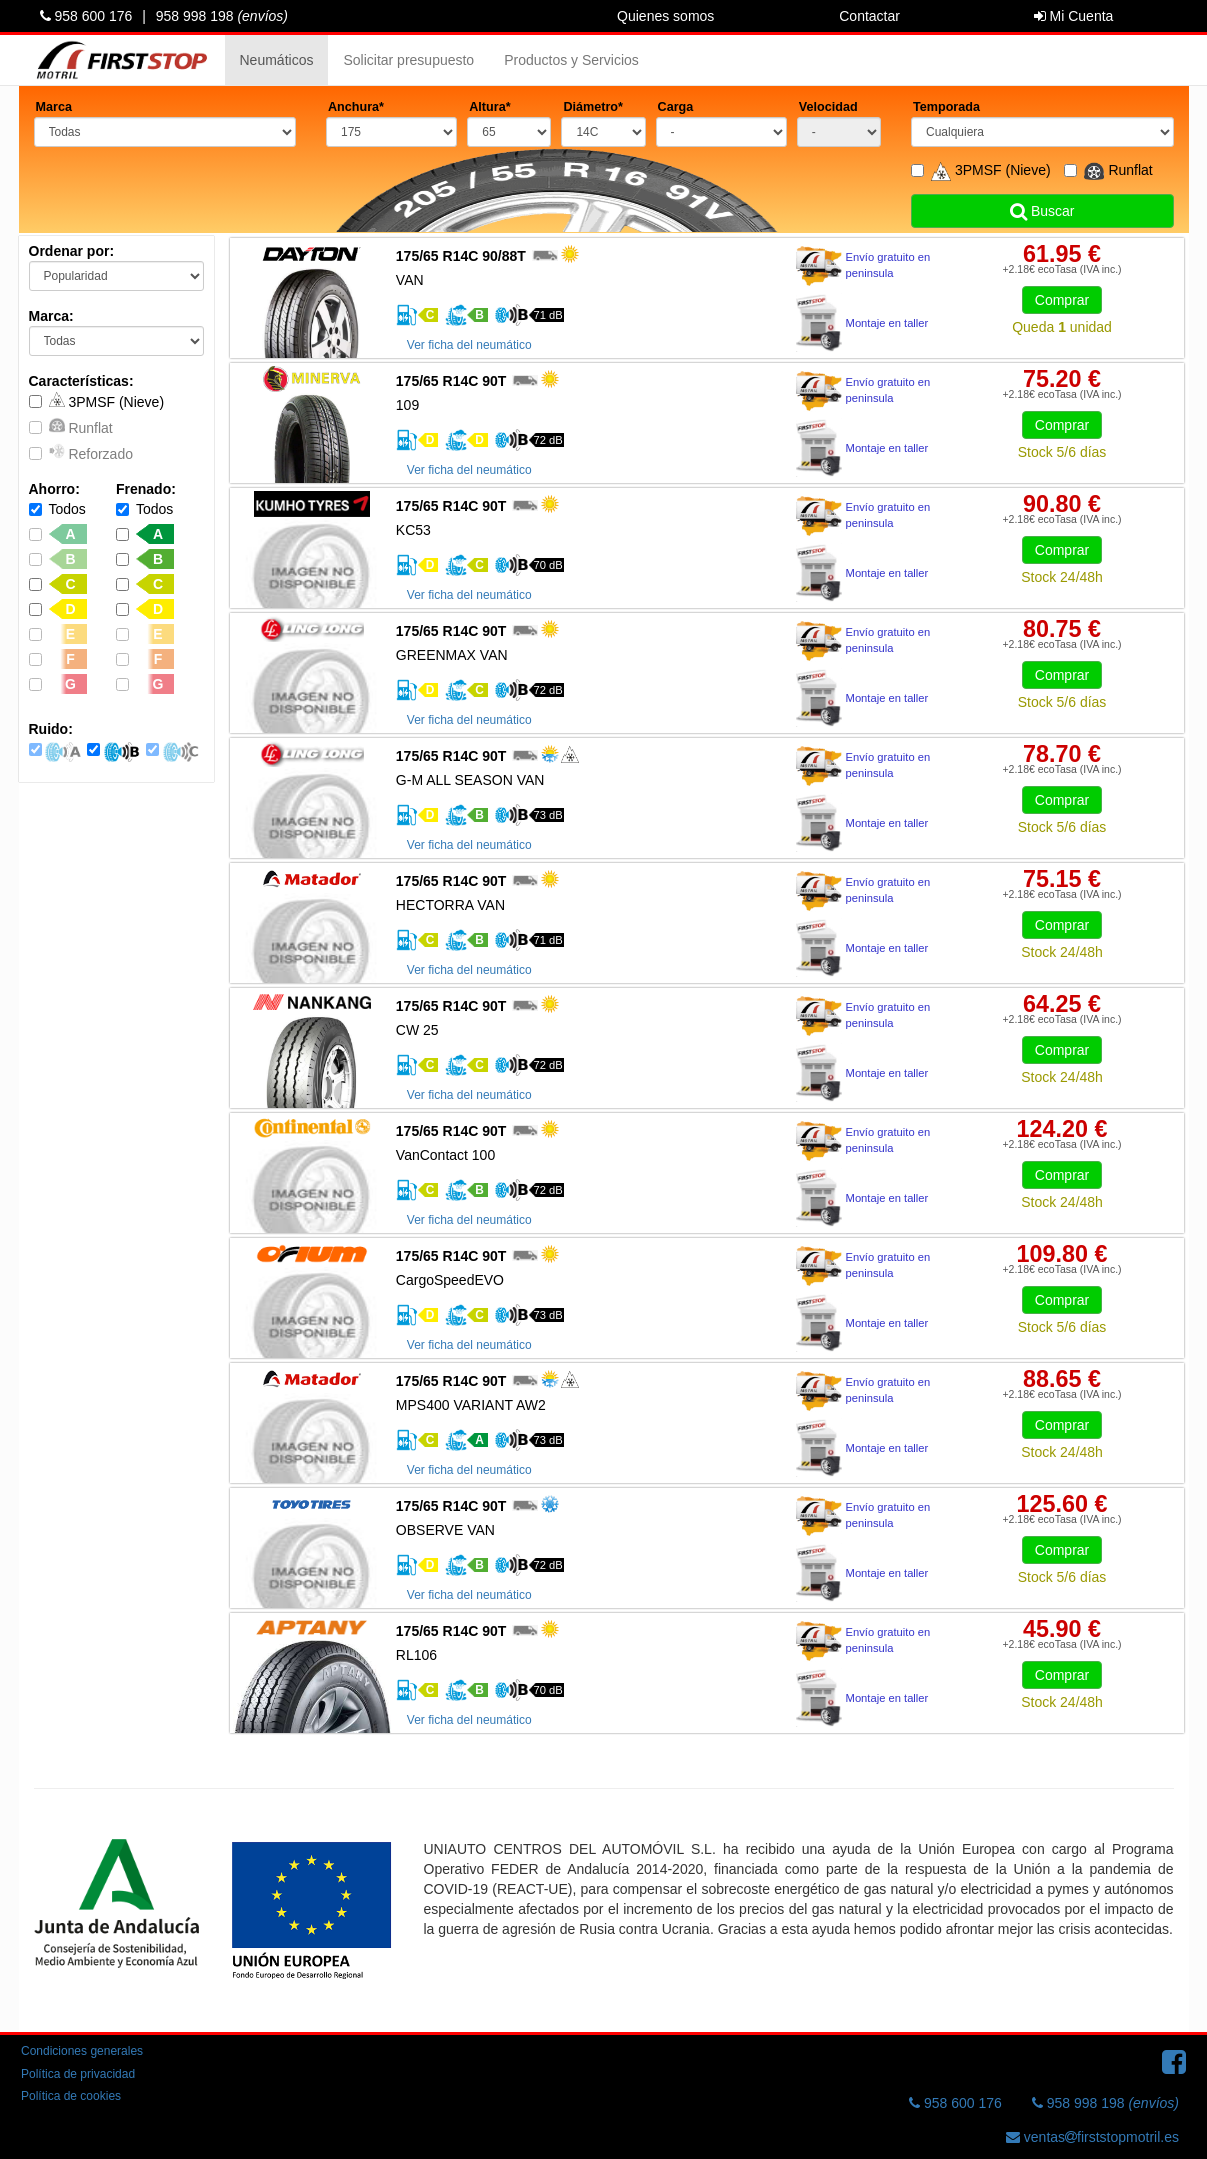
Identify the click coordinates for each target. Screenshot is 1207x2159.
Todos (57, 509)
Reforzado (81, 452)
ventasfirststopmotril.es (1092, 2137)
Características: (81, 381)
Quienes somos (665, 16)
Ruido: (51, 729)
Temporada (946, 107)
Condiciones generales (82, 2051)
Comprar (1062, 300)
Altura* (489, 107)
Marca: (51, 316)
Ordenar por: (72, 251)
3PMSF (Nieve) (97, 400)
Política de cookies (71, 2096)
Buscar (1042, 211)
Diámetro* (593, 107)
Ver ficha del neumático (469, 345)
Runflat (71, 426)
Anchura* (356, 107)
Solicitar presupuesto (408, 60)
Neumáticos (277, 60)
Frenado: (146, 489)
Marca (54, 107)
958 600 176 (86, 16)
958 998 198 (222, 16)
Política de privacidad (78, 2074)
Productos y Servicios (571, 60)
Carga (676, 107)
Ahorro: (54, 489)
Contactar (869, 16)
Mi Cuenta (1074, 16)
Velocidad (828, 107)
